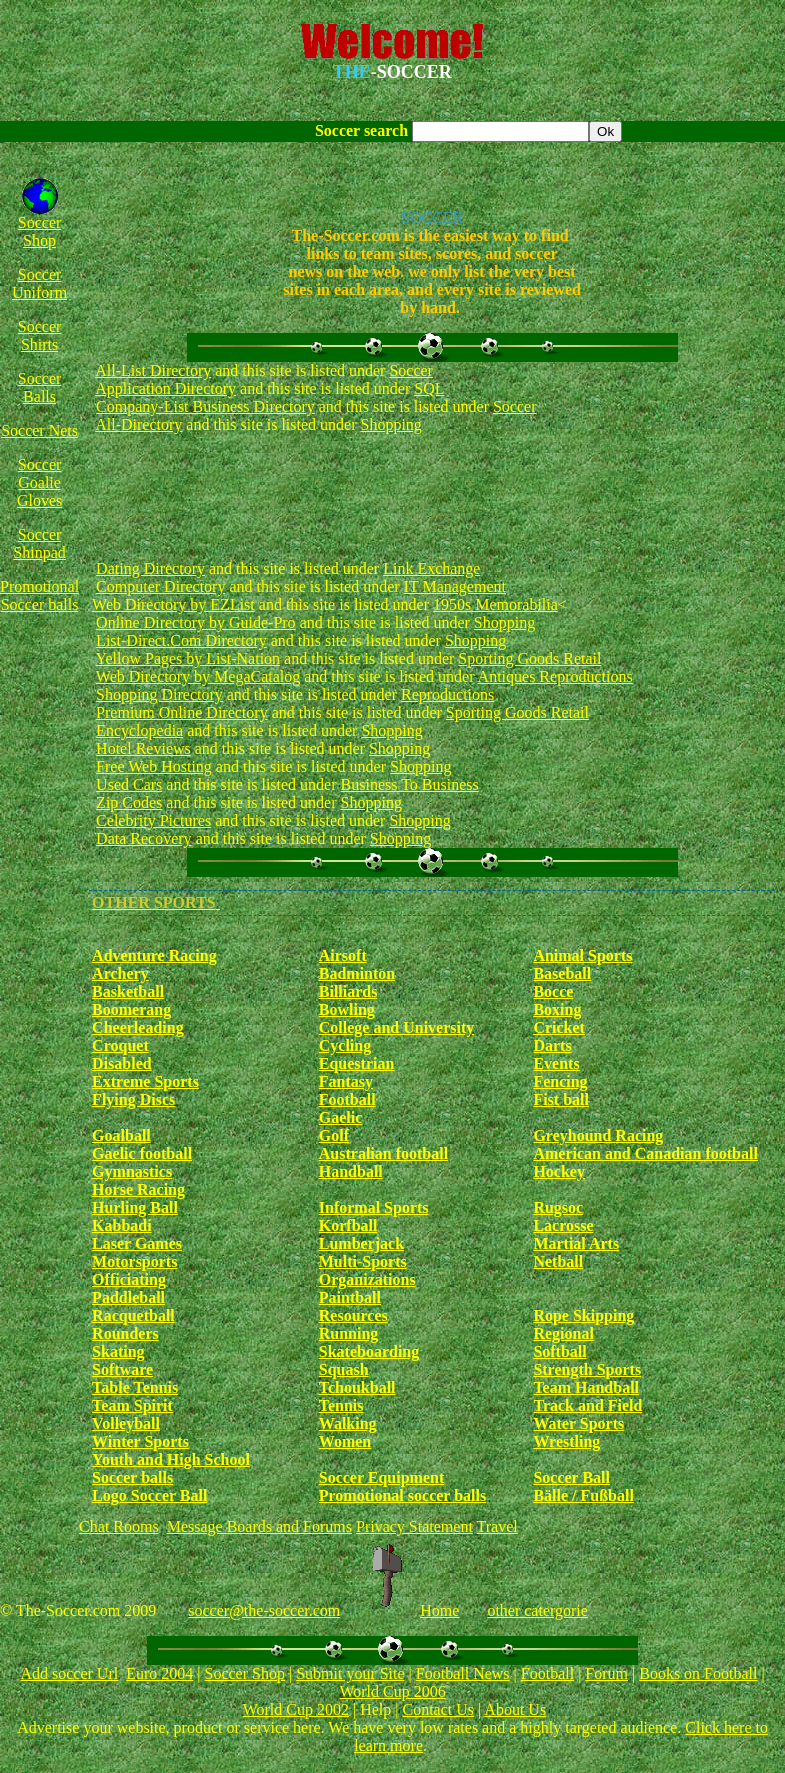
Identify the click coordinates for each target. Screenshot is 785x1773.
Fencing (560, 1081)
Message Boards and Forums (259, 1526)
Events (556, 1063)
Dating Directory (150, 568)
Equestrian (357, 1063)
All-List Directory (153, 370)
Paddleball (128, 1297)
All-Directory (138, 424)
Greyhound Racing (598, 1135)
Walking (348, 1423)
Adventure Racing (154, 955)
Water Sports (578, 1423)
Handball (351, 1171)
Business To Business (410, 784)
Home (439, 1610)
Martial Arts (576, 1243)
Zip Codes (129, 802)
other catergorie (537, 1610)
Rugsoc (558, 1207)
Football (347, 1099)
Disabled (122, 1063)
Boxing (557, 1009)
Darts (552, 1045)
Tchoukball (357, 1387)
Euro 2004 (159, 1673)
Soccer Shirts (40, 335)
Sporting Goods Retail (529, 658)
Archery (120, 973)
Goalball (121, 1135)
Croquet (120, 1045)
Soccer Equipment (381, 1477)
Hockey (559, 1171)
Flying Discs (133, 1099)
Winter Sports (140, 1441)
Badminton (357, 973)
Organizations (367, 1279)
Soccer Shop (40, 231)
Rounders (125, 1333)
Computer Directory (160, 586)
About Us (515, 1709)
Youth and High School (171, 1459)
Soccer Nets (39, 430)
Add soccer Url (69, 1673)
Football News (463, 1673)
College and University (397, 1027)
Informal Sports (374, 1207)
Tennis (341, 1405)
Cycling (345, 1045)
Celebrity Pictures (153, 820)
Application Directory (165, 388)
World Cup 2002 (296, 1709)
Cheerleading (138, 1027)
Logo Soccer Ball (149, 1495)
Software (122, 1369)
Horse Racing (138, 1189)
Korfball (348, 1225)
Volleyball (126, 1423)
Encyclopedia (139, 730)
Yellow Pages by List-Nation (188, 658)
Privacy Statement (414, 1526)
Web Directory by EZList (173, 604)
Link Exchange (431, 568)
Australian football (383, 1153)
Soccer (411, 370)
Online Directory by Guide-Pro (196, 622)
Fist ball (561, 1099)
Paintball (350, 1297)
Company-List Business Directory (205, 406)
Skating (118, 1351)
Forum (606, 1673)
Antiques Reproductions (555, 676)
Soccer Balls (40, 387)
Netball (558, 1261)
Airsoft (343, 955)
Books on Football (698, 1673)
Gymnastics (132, 1171)
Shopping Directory (159, 694)
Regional (563, 1333)
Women (345, 1441)
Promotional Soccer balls (39, 595)
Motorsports (134, 1261)
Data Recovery (144, 838)
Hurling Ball (135, 1207)
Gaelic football (142, 1153)
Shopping (391, 424)
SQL (429, 388)
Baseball (562, 973)
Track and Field (587, 1405)
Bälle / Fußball (583, 1495)
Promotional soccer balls (402, 1495)
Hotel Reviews (143, 748)
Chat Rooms (119, 1526)
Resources (353, 1315)
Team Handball (586, 1387)
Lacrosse (563, 1225)
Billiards (348, 991)
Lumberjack (361, 1243)
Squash (344, 1369)
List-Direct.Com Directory (181, 640)
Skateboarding (369, 1351)
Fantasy (346, 1081)
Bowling (347, 1009)
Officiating (129, 1279)
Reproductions (447, 694)
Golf (334, 1135)
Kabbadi (122, 1225)
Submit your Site (350, 1673)
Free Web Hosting (154, 766)
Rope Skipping (583, 1315)
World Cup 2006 (392, 1691)
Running (349, 1333)
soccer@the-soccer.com (264, 1610)
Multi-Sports (363, 1261)
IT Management (455, 586)
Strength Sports (587, 1369)
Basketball (128, 991)
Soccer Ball (571, 1477)
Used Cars (129, 784)
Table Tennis (135, 1387)
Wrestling (566, 1441)
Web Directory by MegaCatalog (198, 676)
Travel (497, 1526)
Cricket (559, 1027)
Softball (559, 1351)
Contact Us (438, 1709)
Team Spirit (132, 1405)
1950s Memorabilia (495, 604)
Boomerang (131, 1009)
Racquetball (133, 1315)
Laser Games (137, 1243)
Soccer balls (132, 1477)
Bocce (553, 991)
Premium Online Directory (182, 712)
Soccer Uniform (39, 283)
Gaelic (341, 1117)
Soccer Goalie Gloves (39, 482)
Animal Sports (582, 955)
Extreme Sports (145, 1081)
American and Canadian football (645, 1153)
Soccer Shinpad (39, 543)
